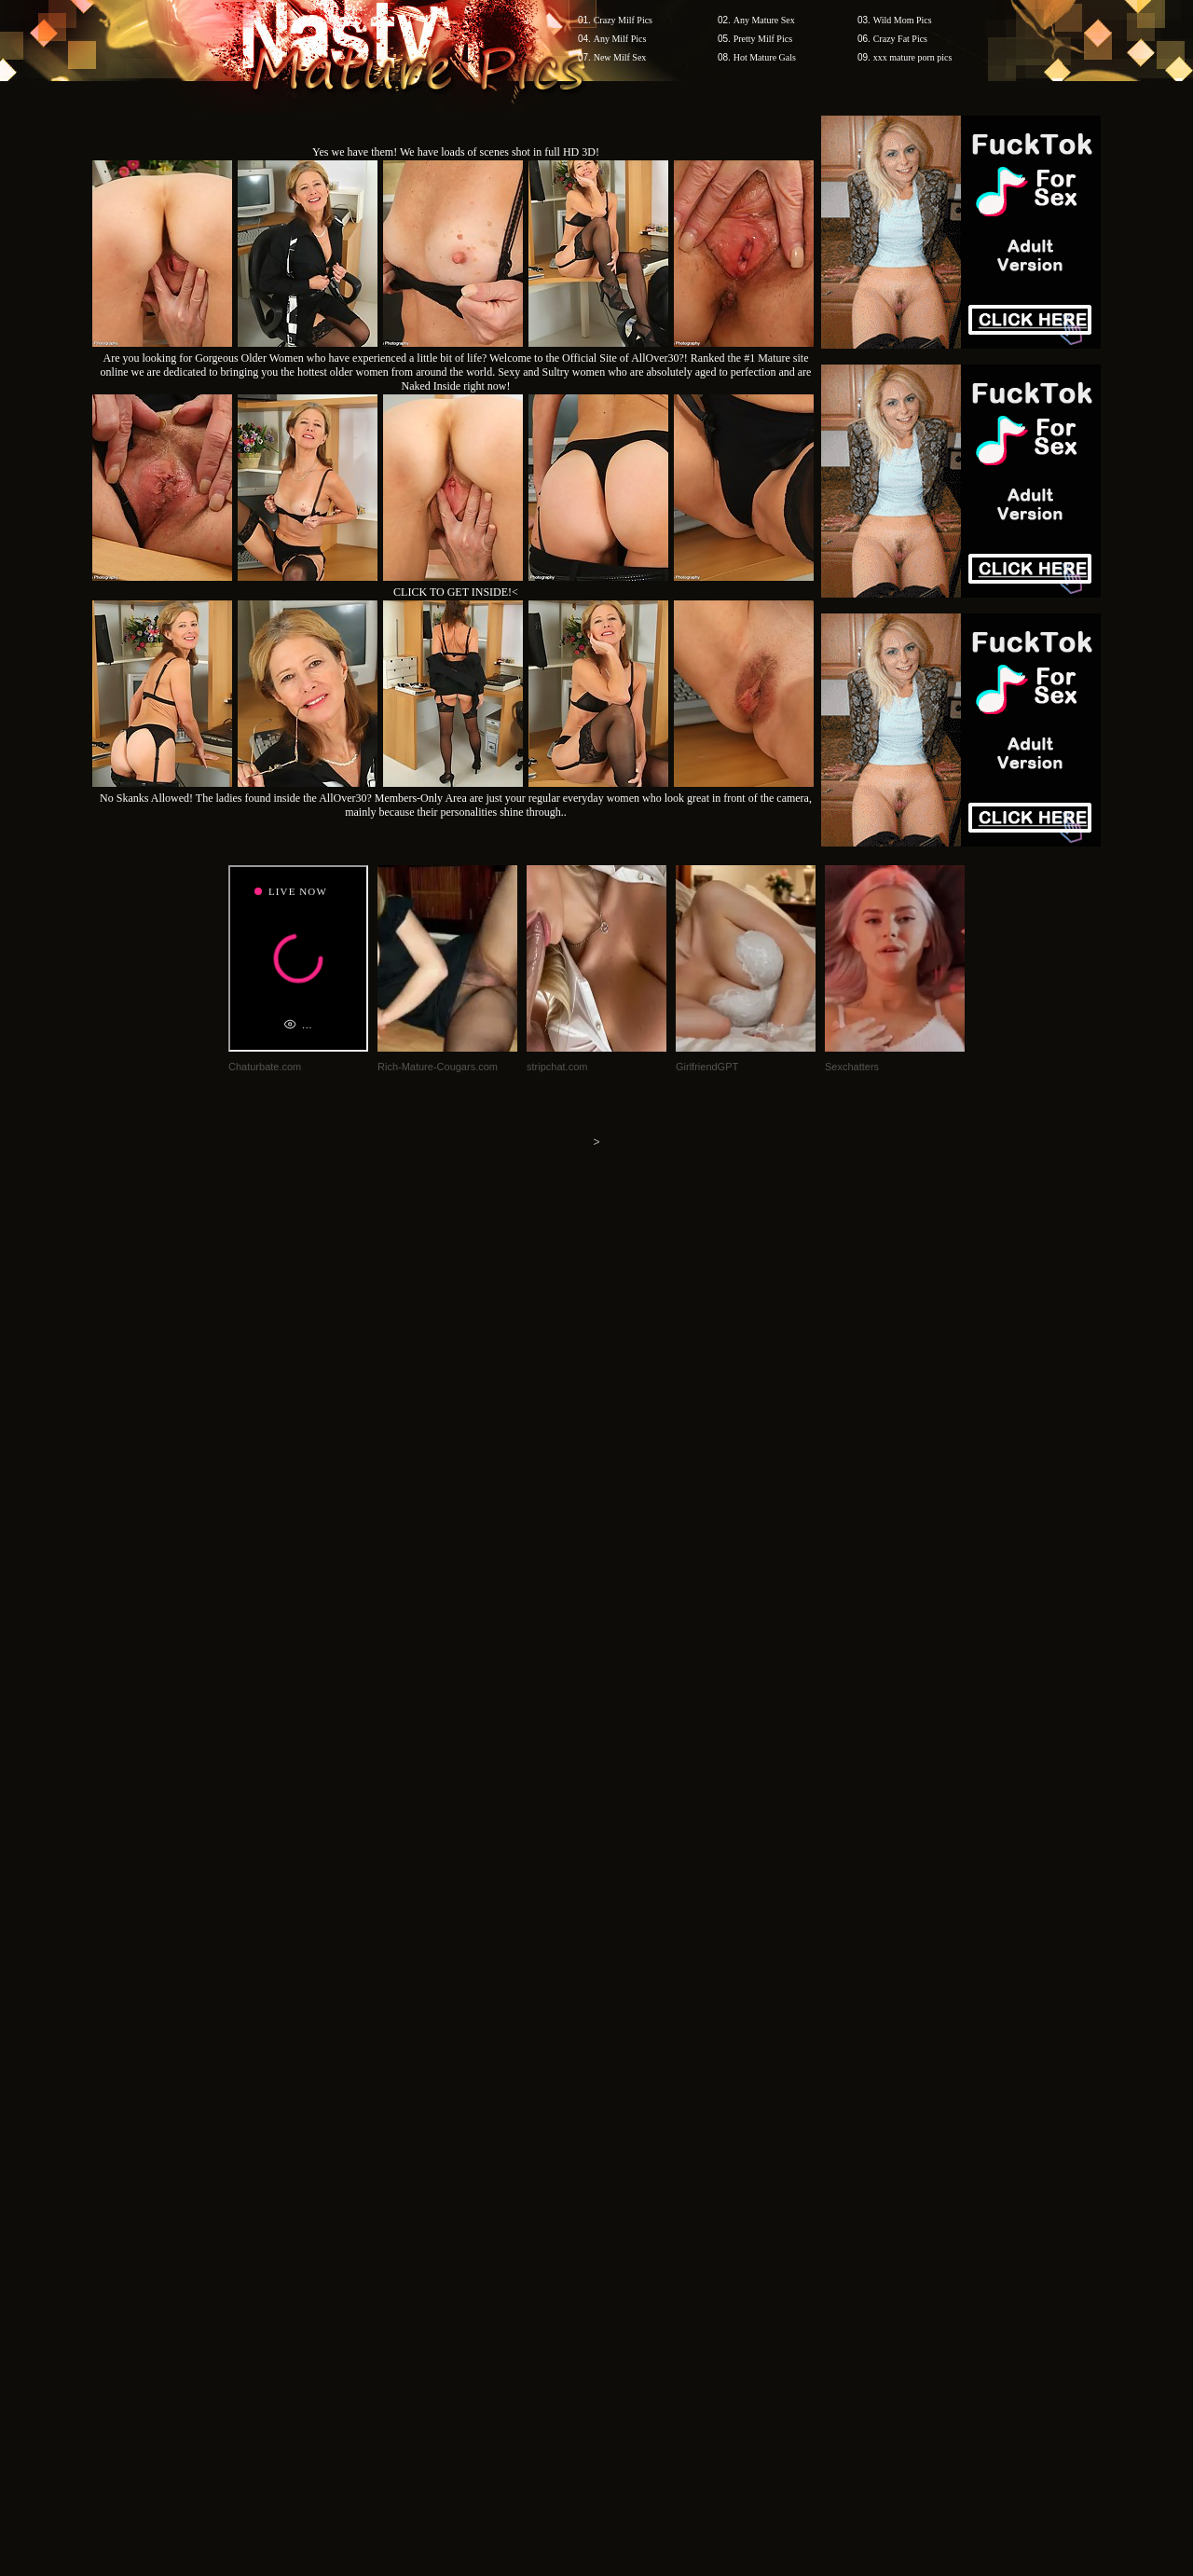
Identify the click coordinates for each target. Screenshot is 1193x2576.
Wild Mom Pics (902, 20)
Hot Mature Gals (765, 57)
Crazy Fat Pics (900, 39)
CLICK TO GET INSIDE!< (455, 592)
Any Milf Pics (620, 39)
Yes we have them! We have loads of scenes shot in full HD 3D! (455, 151)
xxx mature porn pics (913, 57)
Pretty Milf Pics (763, 39)
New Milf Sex (620, 57)
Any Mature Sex (764, 20)
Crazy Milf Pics (623, 20)
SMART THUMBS (629, 2220)
